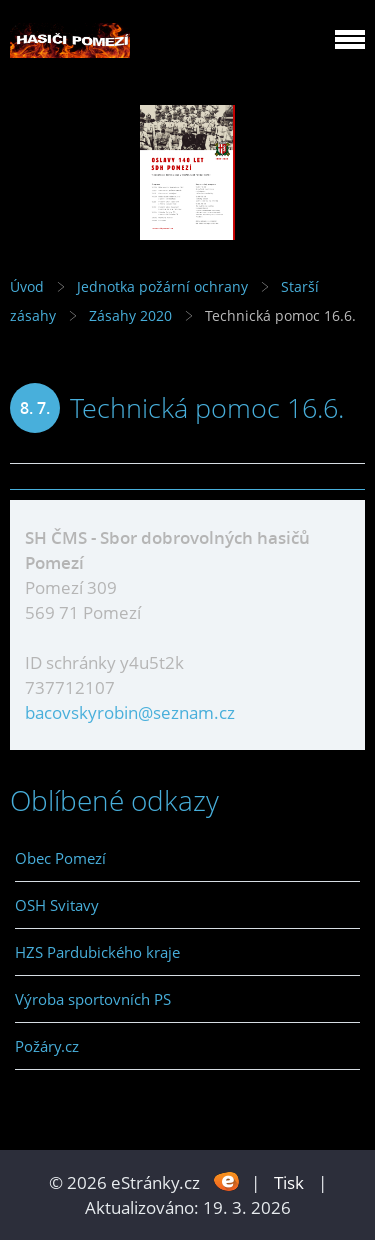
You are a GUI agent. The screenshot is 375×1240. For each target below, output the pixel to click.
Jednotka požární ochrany (162, 286)
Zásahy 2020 (130, 315)
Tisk (289, 1182)
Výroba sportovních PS (93, 999)
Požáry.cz (47, 1046)
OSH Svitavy (57, 905)
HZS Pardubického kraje (97, 952)
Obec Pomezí (60, 858)
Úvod (27, 286)
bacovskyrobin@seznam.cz (130, 712)
